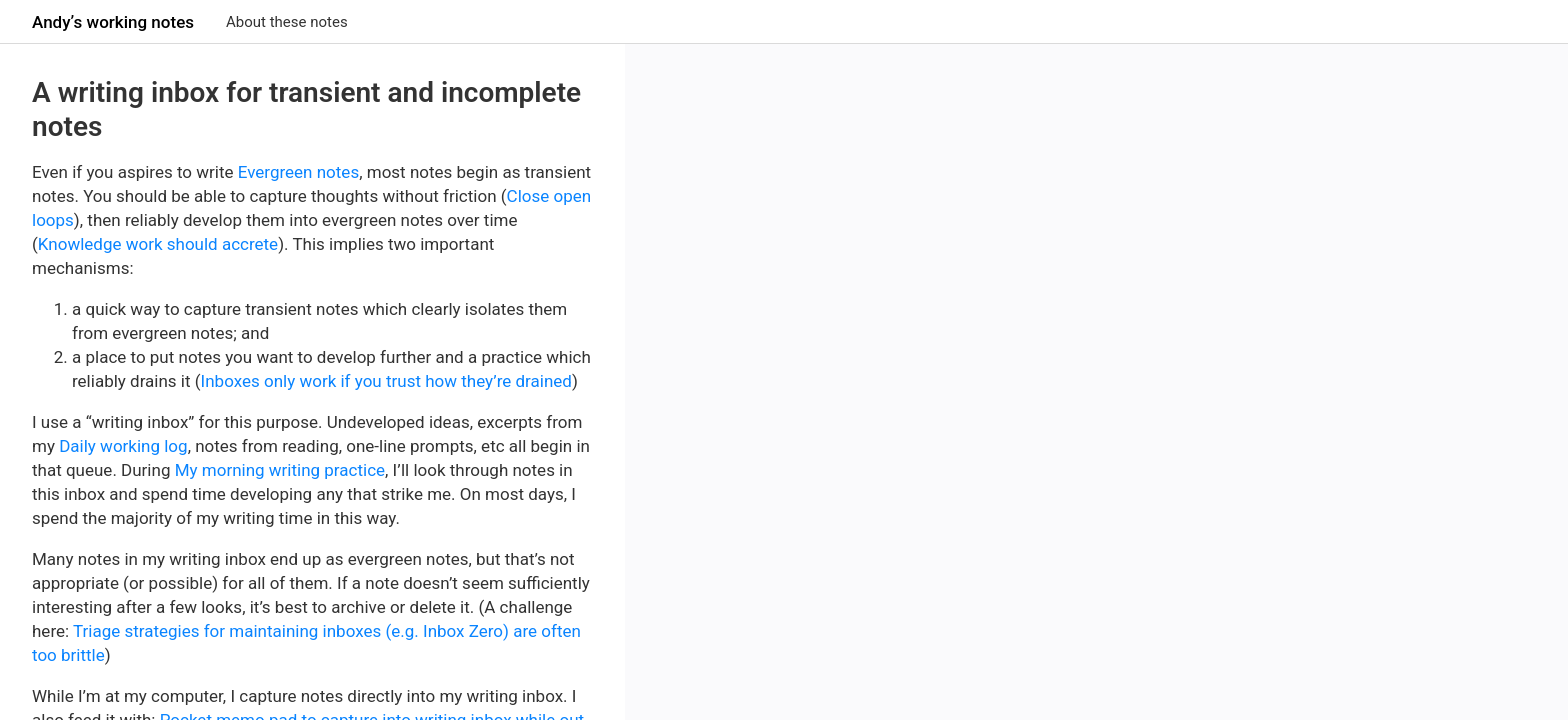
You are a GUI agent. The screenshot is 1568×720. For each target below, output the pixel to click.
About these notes (287, 22)
